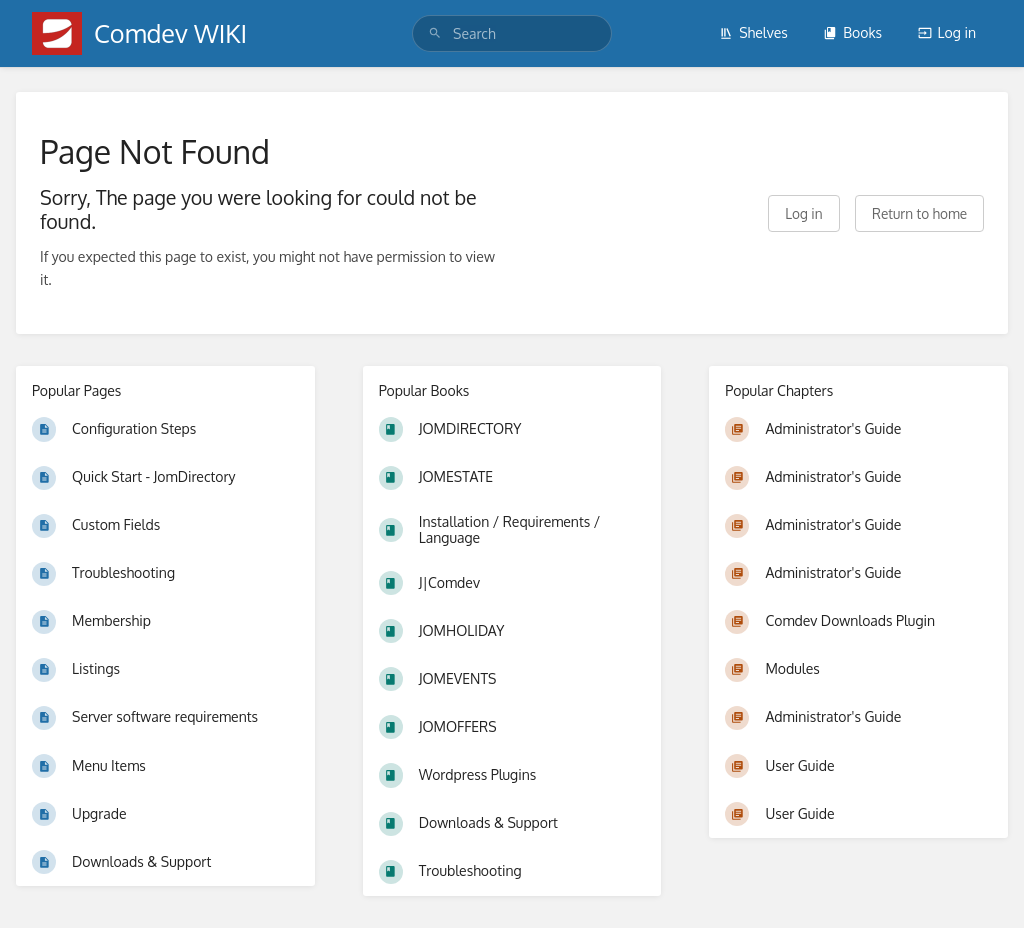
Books (852, 32)
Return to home (919, 213)
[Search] (435, 33)
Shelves (753, 32)
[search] (512, 33)
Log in (947, 32)
